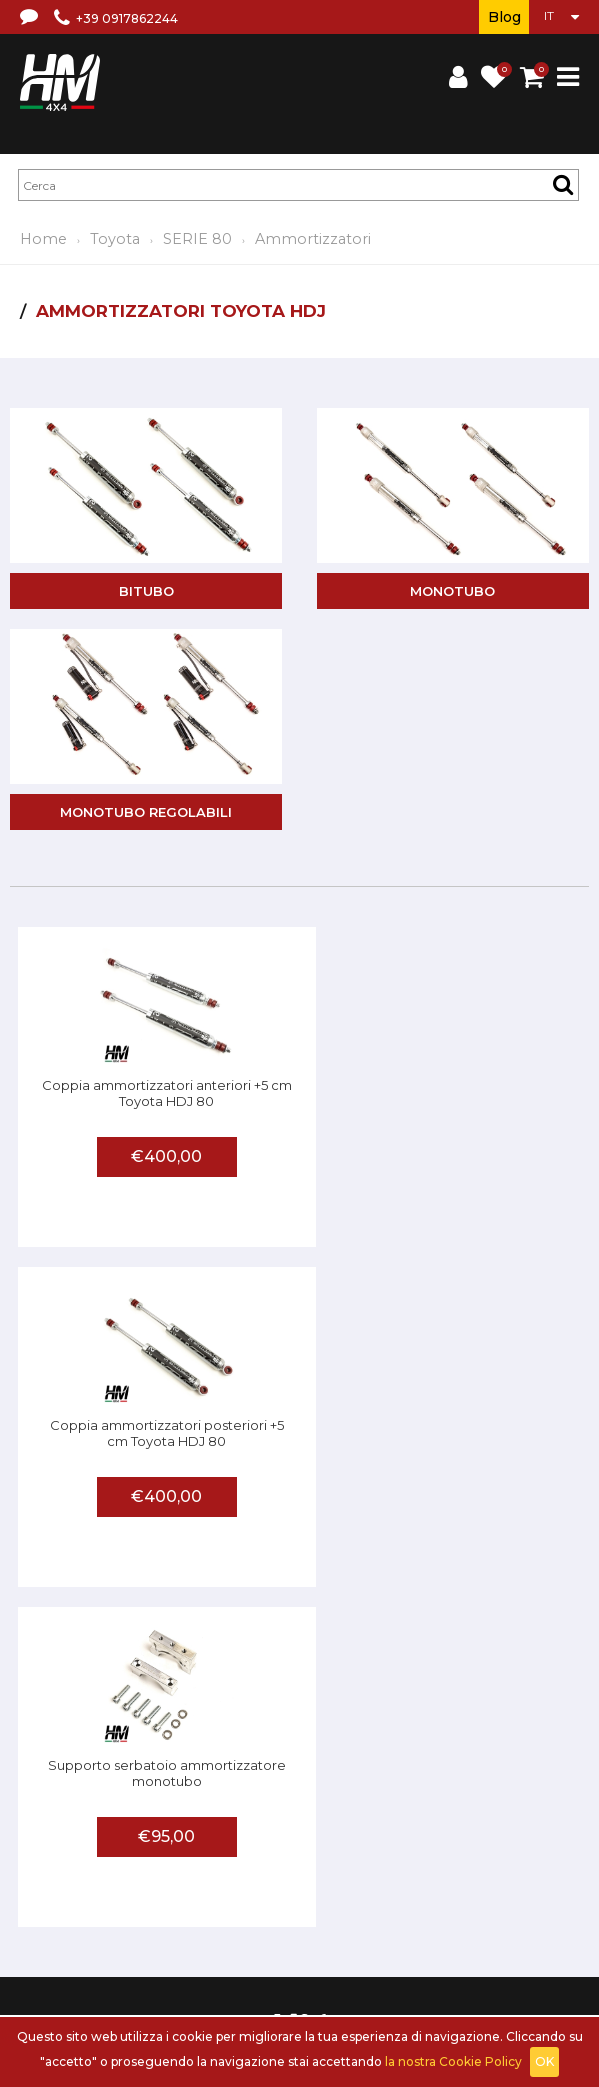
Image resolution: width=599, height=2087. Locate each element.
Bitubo (146, 591)
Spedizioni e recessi (390, 1855)
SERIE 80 (197, 239)
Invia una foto (276, 1911)
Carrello (237, 1967)
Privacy (480, 1855)
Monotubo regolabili (146, 812)
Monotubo (452, 591)
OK (544, 2061)
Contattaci (543, 1855)
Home (43, 239)
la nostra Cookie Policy (453, 2061)
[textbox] (298, 185)
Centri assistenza (175, 1911)
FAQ (101, 1911)
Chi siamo (160, 1855)
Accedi (184, 1967)
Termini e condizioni (260, 1855)
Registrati (125, 1967)
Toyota (115, 239)
